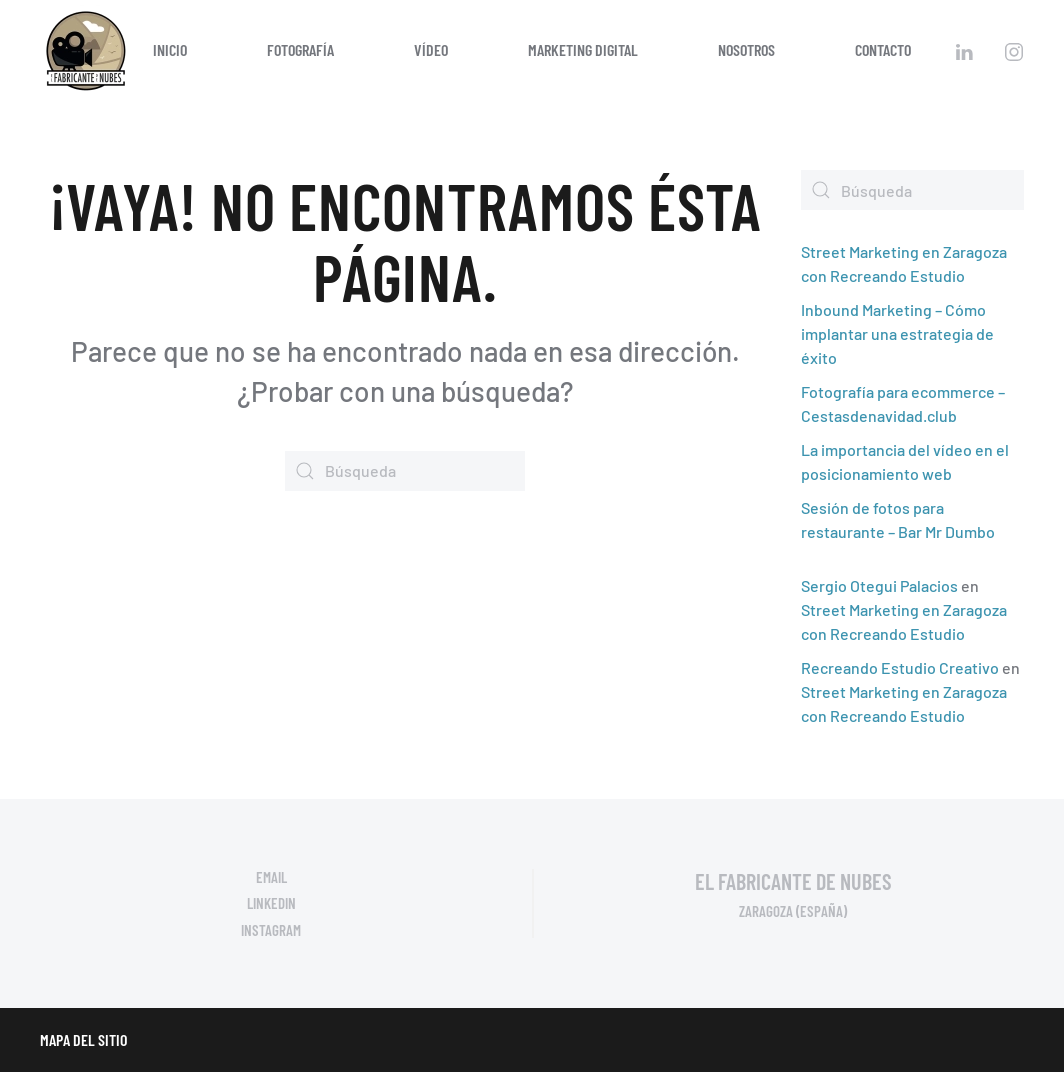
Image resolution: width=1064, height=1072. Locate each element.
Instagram (271, 930)
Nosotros (746, 49)
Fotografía (300, 49)
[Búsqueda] (405, 471)
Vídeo (431, 49)
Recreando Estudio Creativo (900, 667)
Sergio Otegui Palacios (879, 585)
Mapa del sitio (83, 1039)
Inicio (170, 49)
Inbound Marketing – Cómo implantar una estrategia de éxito (897, 333)
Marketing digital (583, 49)
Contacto (883, 49)
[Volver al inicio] (85, 50)
